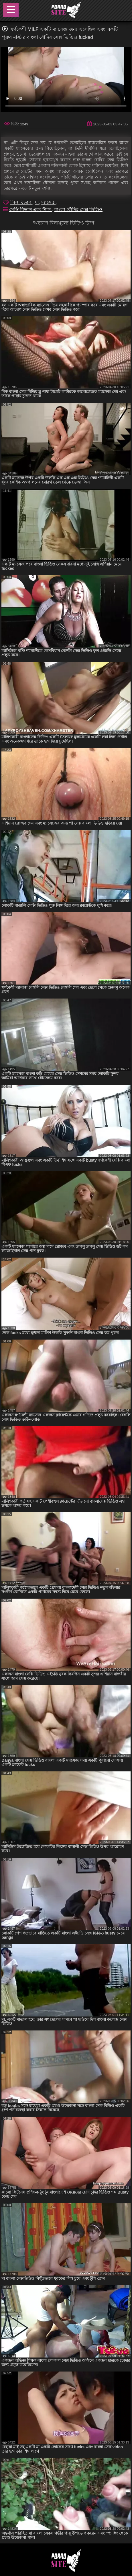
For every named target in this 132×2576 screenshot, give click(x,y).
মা (37, 202)
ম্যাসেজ (48, 202)
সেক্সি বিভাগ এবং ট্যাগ (30, 209)
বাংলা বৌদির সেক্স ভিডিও (78, 209)
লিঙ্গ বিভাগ (21, 202)
